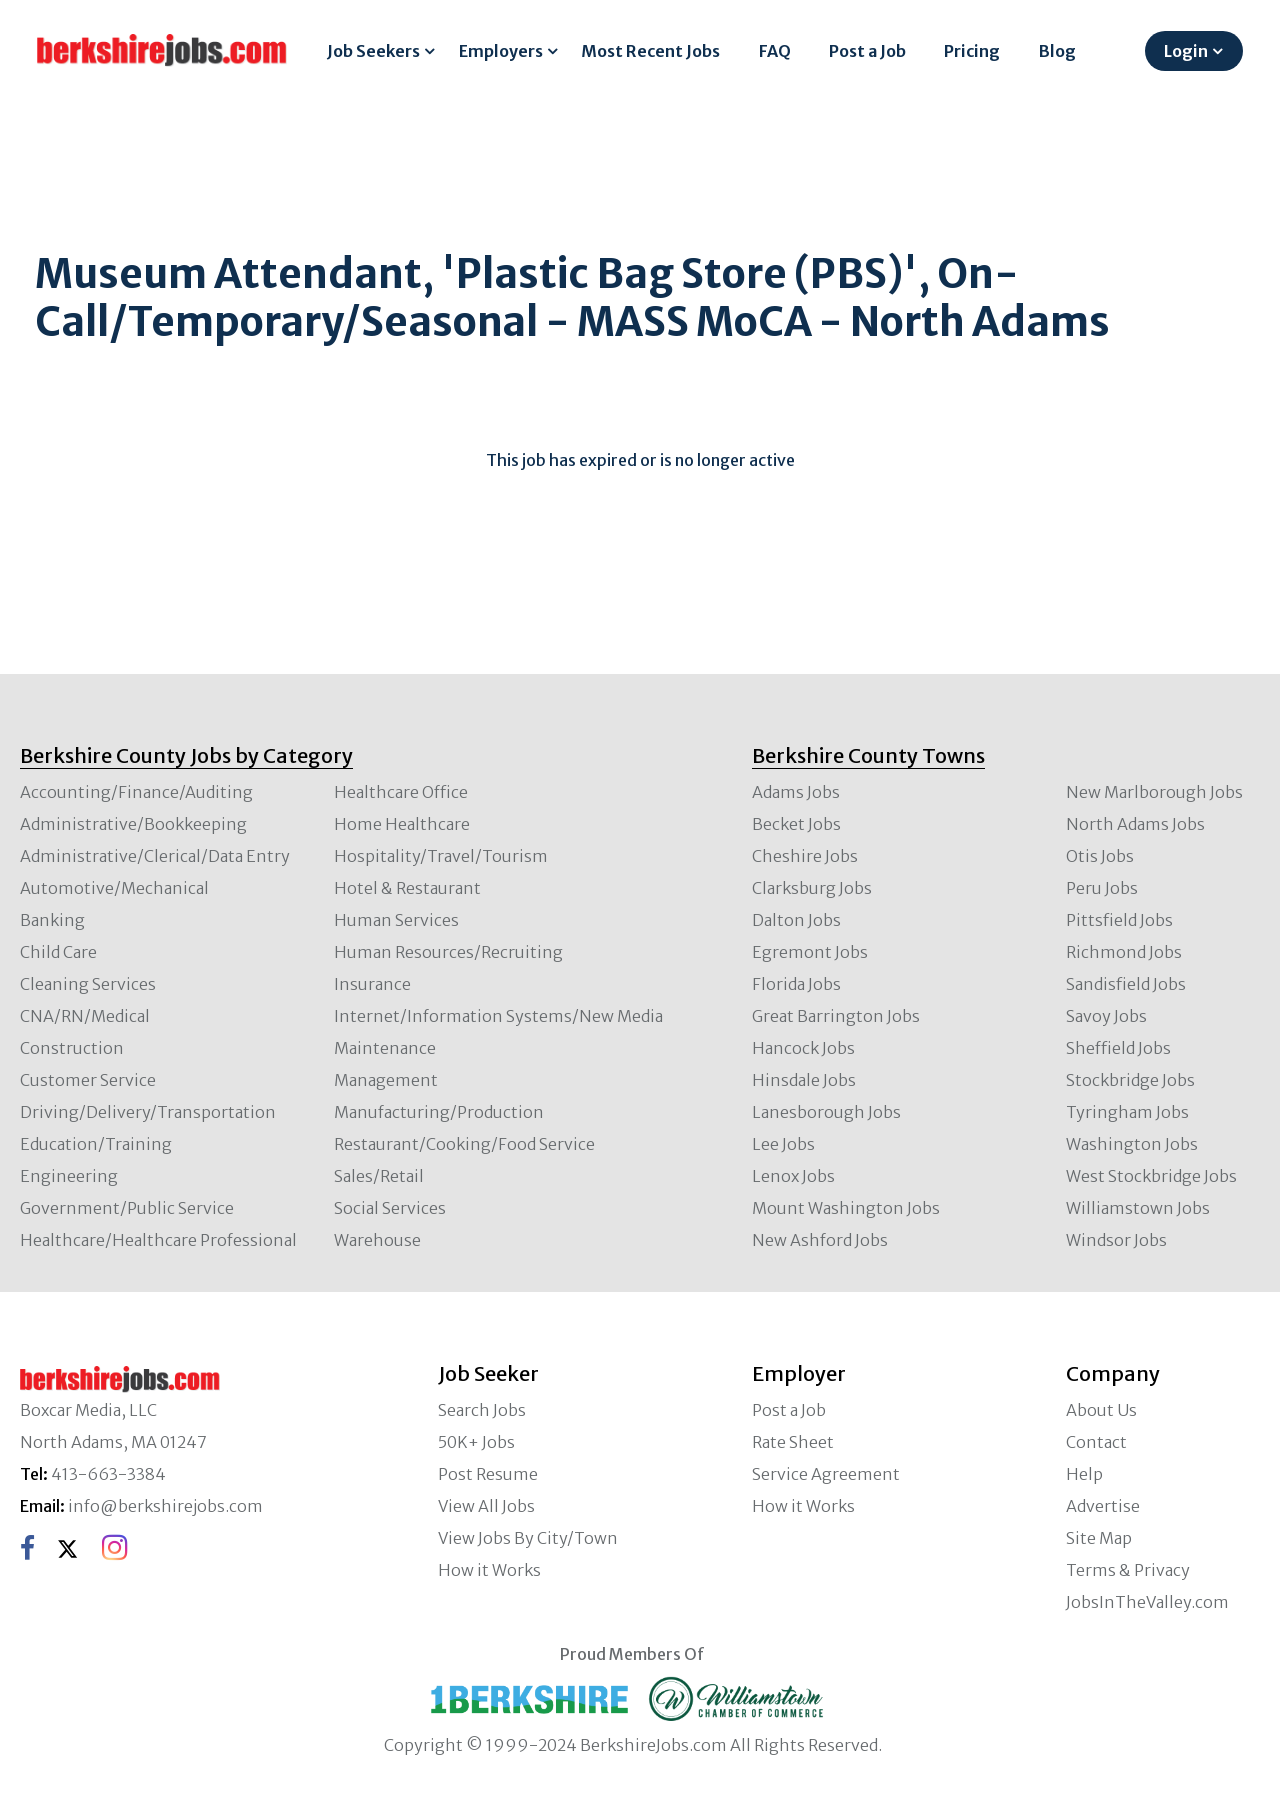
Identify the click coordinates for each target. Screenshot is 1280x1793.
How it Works (489, 1570)
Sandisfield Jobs (1126, 984)
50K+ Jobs (476, 1442)
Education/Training (96, 1144)
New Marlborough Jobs (1154, 792)
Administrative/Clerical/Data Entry (155, 856)
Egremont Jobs (810, 952)
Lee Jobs (783, 1144)
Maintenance (385, 1048)
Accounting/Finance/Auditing (136, 792)
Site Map (1099, 1538)
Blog (1057, 51)
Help (1084, 1474)
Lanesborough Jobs (826, 1112)
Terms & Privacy (1128, 1570)
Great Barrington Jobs (836, 1016)
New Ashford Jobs (820, 1240)
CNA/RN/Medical (85, 1016)
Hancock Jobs (803, 1048)
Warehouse (377, 1240)
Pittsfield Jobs (1119, 920)
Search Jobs (482, 1410)
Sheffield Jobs (1118, 1048)
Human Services (396, 920)
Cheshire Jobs (805, 856)
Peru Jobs (1102, 888)
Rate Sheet (793, 1442)
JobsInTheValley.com (1147, 1602)
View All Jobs (486, 1506)
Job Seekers (373, 51)
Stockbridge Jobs (1130, 1080)
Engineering (69, 1176)
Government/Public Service (127, 1208)
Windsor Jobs (1116, 1240)
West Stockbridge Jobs (1151, 1176)
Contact (1096, 1442)
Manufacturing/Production (439, 1112)
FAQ (775, 51)
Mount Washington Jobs (846, 1208)
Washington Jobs (1132, 1144)
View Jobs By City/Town (528, 1538)
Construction (72, 1048)
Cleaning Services (88, 984)
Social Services (390, 1208)
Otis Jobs (1100, 856)
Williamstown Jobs (1138, 1208)
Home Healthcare (402, 824)
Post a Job (867, 51)
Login (1186, 51)
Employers (501, 51)
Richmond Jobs (1124, 952)
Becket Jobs (796, 824)
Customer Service (88, 1080)
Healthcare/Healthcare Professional (158, 1240)
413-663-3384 (108, 1474)
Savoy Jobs (1106, 1016)
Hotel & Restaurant (407, 888)
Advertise (1103, 1506)
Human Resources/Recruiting (448, 952)
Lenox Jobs (793, 1176)
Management (386, 1080)
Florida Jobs (796, 984)
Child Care (58, 952)
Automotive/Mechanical (114, 888)
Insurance (372, 984)
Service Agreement (826, 1474)
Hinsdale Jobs (804, 1080)
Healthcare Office (401, 792)
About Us (1101, 1410)
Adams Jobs (796, 792)
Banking (52, 920)
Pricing (972, 51)
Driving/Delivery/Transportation (148, 1112)
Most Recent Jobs (650, 51)
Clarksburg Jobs (812, 888)
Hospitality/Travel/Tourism (441, 856)
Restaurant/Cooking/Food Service (464, 1144)
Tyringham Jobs (1127, 1112)
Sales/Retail (379, 1176)
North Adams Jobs (1135, 824)
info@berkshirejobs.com (165, 1506)
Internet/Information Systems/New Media (498, 1016)
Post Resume (488, 1474)
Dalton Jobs (796, 920)
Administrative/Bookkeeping (133, 824)
